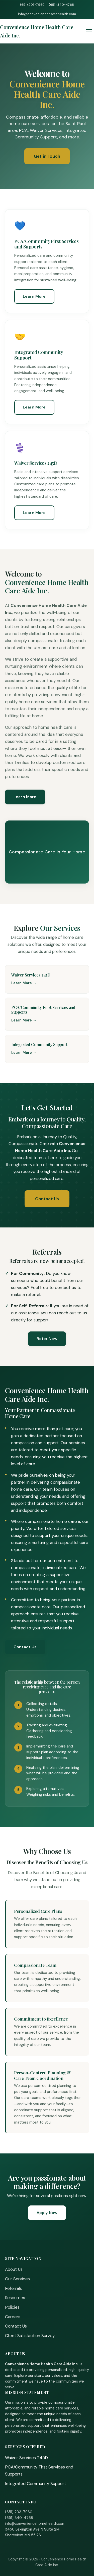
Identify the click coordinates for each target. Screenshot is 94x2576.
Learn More (34, 296)
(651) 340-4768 (61, 5)
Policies (12, 2307)
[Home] (42, 31)
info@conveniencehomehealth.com (47, 14)
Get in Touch (47, 156)
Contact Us (47, 1199)
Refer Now (47, 1338)
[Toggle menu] (89, 31)
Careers (12, 2317)
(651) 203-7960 (32, 5)
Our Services (17, 2279)
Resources (15, 2297)
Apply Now (47, 2212)
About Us (14, 2269)
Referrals (13, 2288)
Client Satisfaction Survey (30, 2335)
